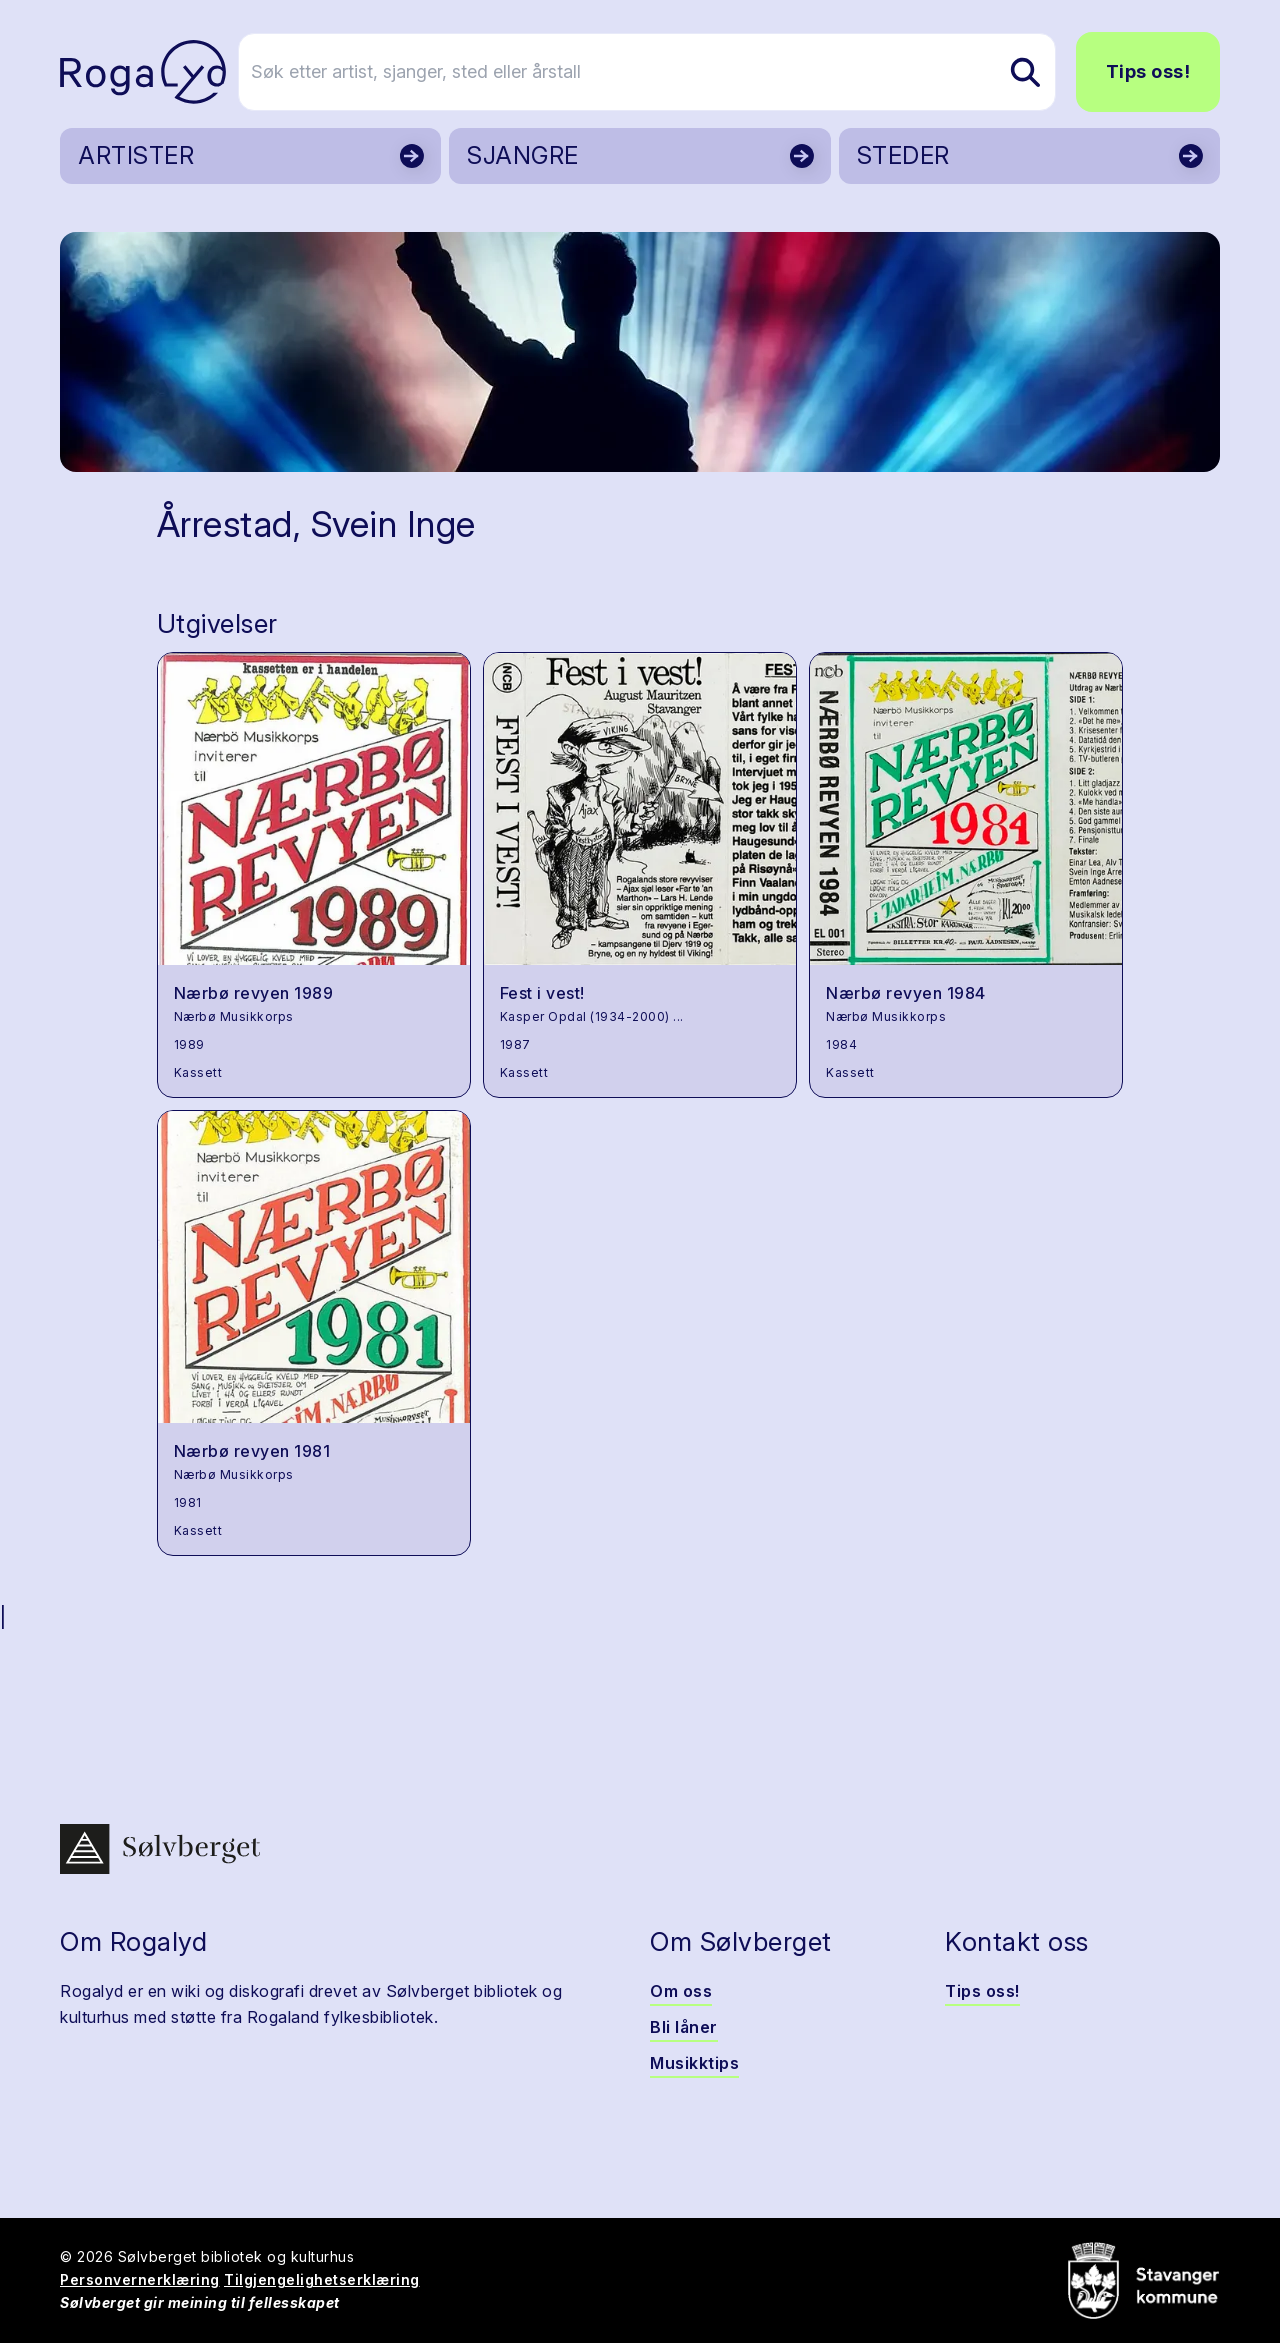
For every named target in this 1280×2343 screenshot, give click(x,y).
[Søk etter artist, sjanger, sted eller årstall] (649, 72)
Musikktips (694, 2063)
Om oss (681, 1991)
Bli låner (684, 2027)
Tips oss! (1148, 71)
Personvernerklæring (140, 2279)
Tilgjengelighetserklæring (322, 2279)
